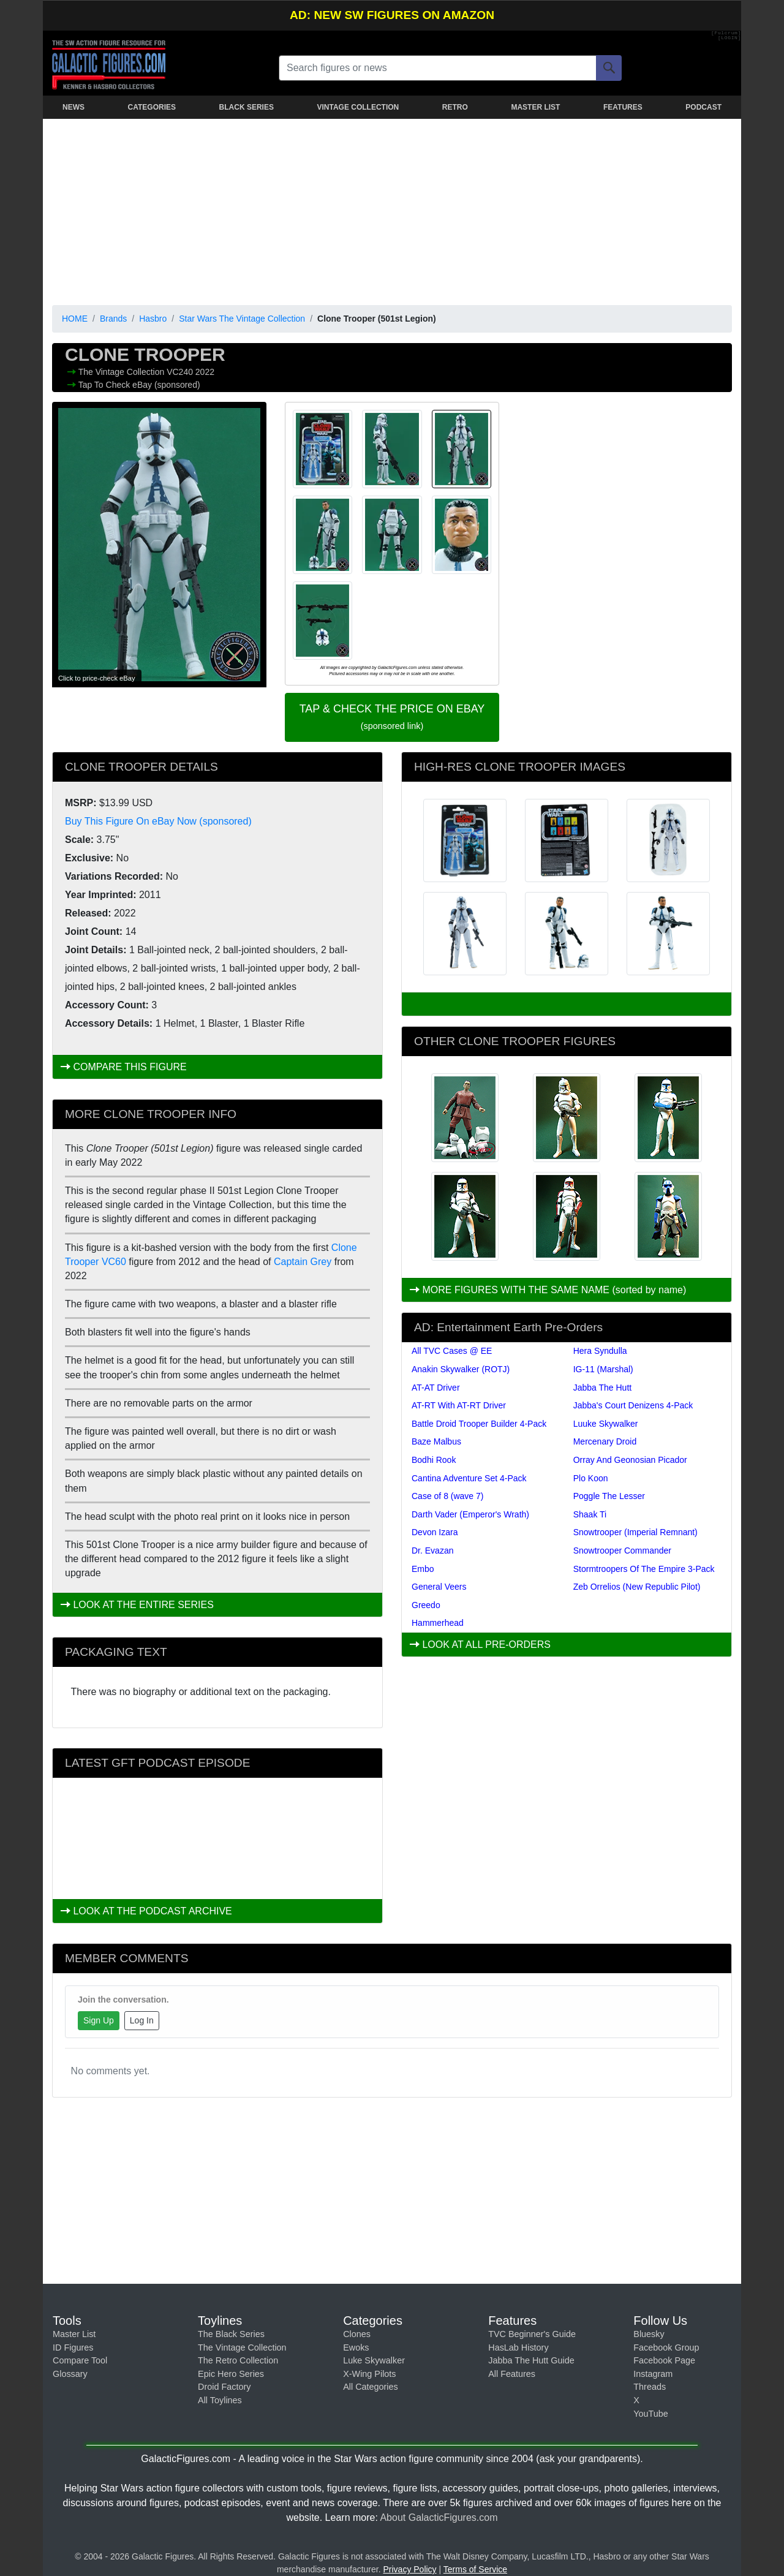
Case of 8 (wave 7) (448, 1496)
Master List (74, 2334)
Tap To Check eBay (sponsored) (139, 385)
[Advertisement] (392, 209)
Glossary (70, 2374)
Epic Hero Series (231, 2374)
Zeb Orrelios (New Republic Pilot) (637, 1587)
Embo (423, 1569)
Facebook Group (666, 2347)
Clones (357, 2334)
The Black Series (231, 2334)
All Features (511, 2374)
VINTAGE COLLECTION (358, 107)
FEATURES (623, 107)
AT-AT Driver (436, 1387)
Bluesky (648, 2334)
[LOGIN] (729, 38)
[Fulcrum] (726, 33)
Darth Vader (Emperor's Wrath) (470, 1514)
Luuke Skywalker (605, 1424)
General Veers (439, 1587)
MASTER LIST (535, 107)
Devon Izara (435, 1532)
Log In (142, 2020)
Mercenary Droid (604, 1441)
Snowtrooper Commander (622, 1550)
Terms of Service (475, 2569)
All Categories (370, 2387)
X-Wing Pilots (369, 2374)
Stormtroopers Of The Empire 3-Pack (644, 1569)
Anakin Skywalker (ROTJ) (461, 1369)
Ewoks (356, 2347)
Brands (113, 318)
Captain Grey (302, 1261)
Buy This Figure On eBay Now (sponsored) (158, 821)
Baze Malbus (436, 1441)
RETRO (455, 107)
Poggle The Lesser (609, 1496)
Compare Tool (80, 2360)
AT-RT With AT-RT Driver (459, 1405)
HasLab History (518, 2347)
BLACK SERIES (246, 107)
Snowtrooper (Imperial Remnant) (635, 1532)
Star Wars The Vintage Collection (242, 318)
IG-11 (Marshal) (603, 1369)
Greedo (426, 1605)
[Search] (609, 68)
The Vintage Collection (122, 372)
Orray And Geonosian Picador (630, 1460)
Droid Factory (224, 2387)
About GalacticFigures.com (438, 2517)
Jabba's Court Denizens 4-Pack (633, 1405)
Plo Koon (590, 1478)
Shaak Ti (589, 1514)
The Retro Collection (238, 2360)
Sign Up (98, 2020)
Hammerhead (438, 1623)
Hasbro (153, 318)
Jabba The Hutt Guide (531, 2360)
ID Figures (73, 2347)
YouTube (650, 2414)
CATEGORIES (152, 107)
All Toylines (220, 2400)
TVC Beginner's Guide (532, 2334)
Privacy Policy (409, 2569)
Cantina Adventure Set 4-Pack (469, 1478)
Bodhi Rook (434, 1460)
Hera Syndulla (600, 1351)
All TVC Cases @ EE (452, 1351)
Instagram (653, 2374)
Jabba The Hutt (602, 1387)
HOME (75, 318)
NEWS (73, 107)
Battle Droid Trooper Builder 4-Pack (479, 1424)
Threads (649, 2387)
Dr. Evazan (432, 1550)
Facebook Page (664, 2360)
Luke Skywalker (374, 2360)
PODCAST (703, 107)
